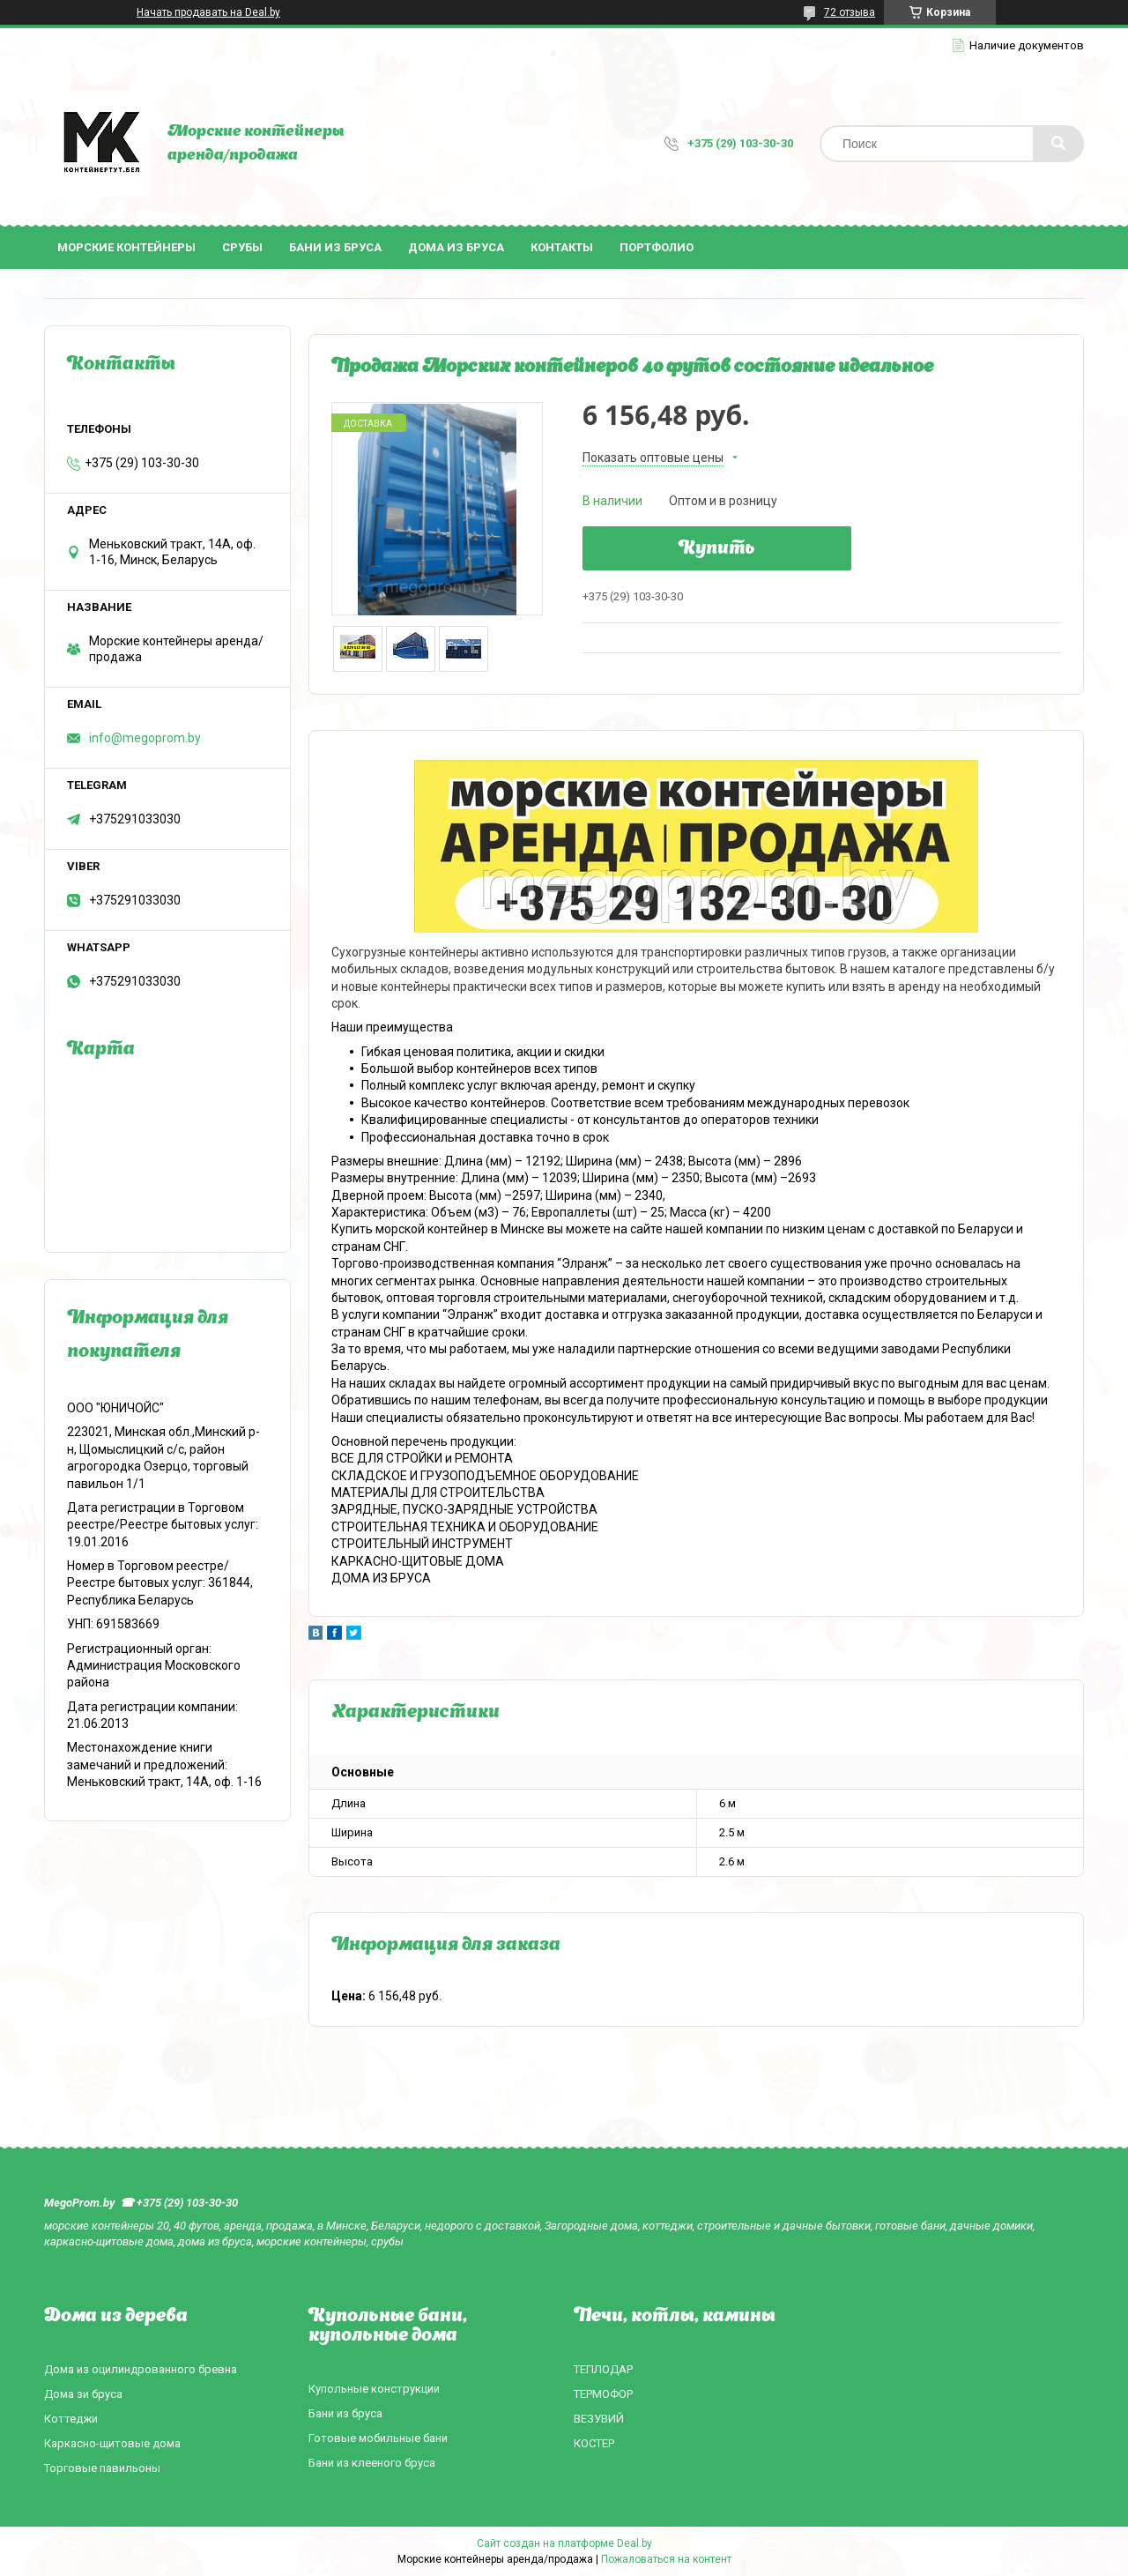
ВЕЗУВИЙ (599, 2418)
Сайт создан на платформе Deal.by (564, 2543)
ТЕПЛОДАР (603, 2369)
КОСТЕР (594, 2443)
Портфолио (657, 247)
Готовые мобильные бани (378, 2438)
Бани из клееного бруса (371, 2462)
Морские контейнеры (126, 247)
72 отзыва (849, 12)
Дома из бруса (456, 247)
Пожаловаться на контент (666, 2559)
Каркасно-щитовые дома (112, 2443)
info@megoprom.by (145, 738)
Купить (717, 549)
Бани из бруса (335, 247)
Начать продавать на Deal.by (208, 12)
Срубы (242, 247)
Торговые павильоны (102, 2468)
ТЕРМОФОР (603, 2394)
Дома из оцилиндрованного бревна (140, 2369)
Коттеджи (71, 2418)
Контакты (562, 247)
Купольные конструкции (374, 2388)
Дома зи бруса (83, 2394)
